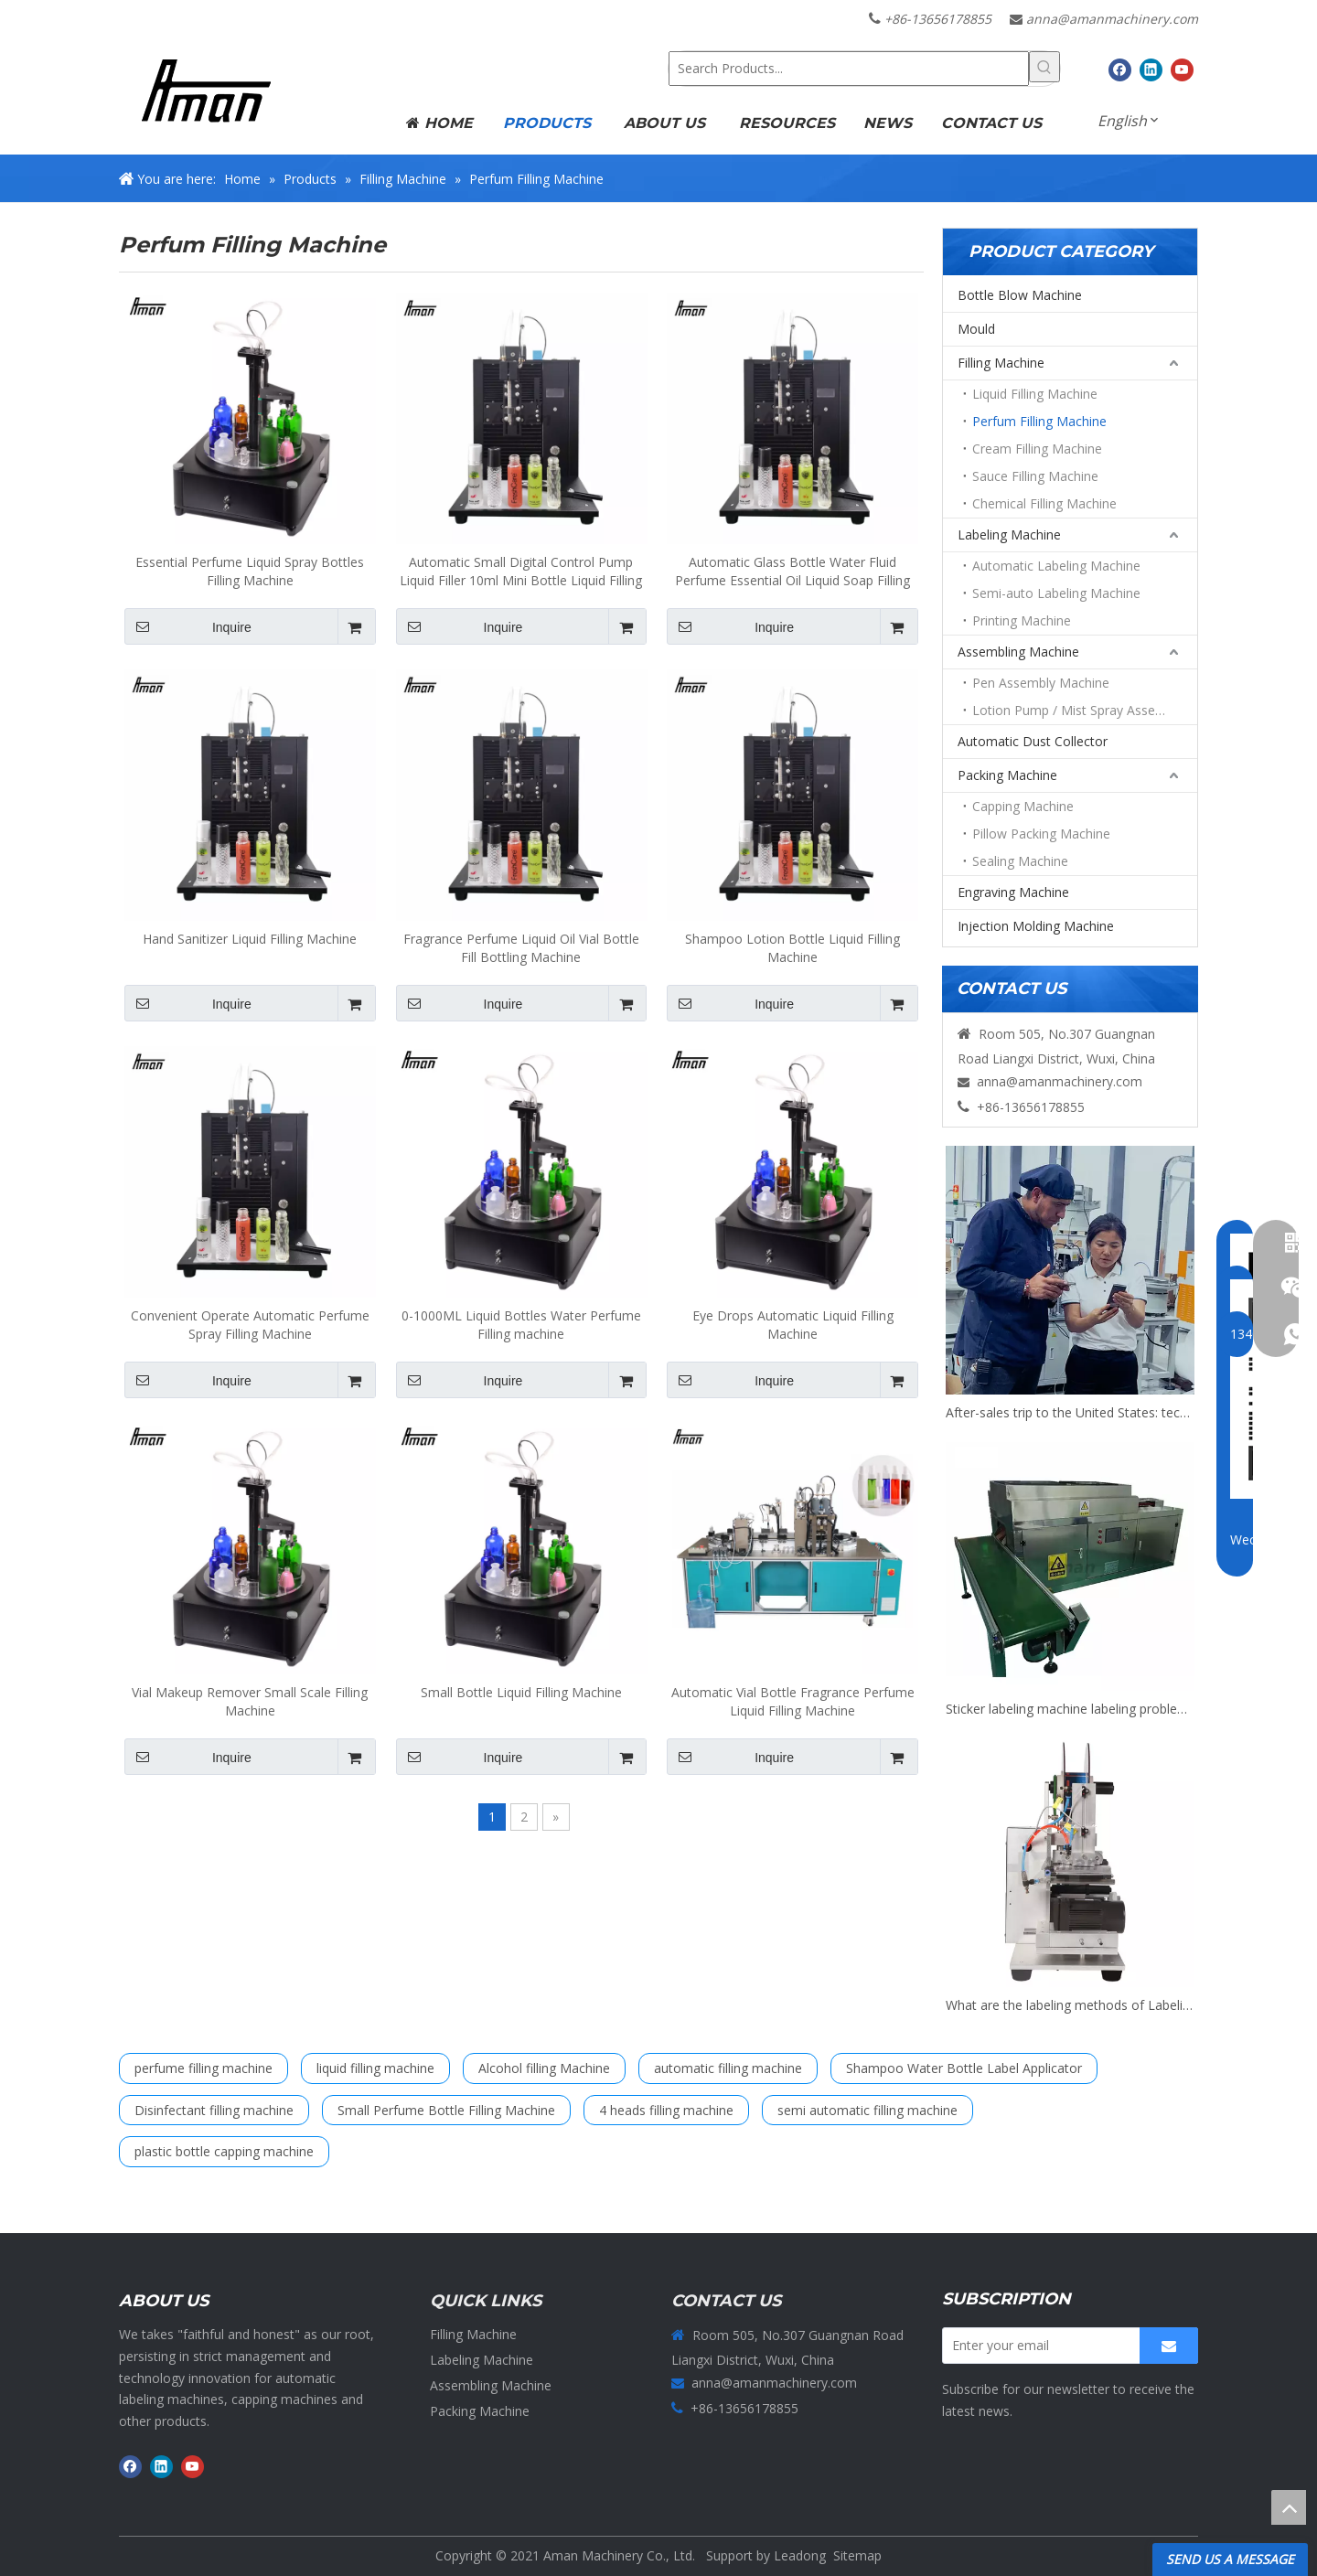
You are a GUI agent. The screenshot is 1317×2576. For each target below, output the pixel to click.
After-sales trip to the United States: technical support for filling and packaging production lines (1070, 1412)
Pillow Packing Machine (1041, 833)
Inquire (188, 626)
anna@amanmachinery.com (1112, 18)
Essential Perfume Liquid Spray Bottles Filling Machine (249, 571)
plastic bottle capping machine (224, 2151)
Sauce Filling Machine (1035, 476)
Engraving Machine (1013, 892)
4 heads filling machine (666, 2110)
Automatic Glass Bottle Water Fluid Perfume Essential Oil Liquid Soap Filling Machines (792, 571)
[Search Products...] (849, 68)
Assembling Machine (1018, 651)
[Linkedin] (1151, 69)
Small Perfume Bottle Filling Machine (446, 2110)
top (1288, 2507)
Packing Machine (1007, 775)
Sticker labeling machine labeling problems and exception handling (1070, 1708)
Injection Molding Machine (1036, 926)
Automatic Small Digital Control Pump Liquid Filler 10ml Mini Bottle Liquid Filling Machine (521, 571)
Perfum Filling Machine (1039, 421)
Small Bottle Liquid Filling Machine (521, 1692)
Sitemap (857, 2555)
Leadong (800, 2555)
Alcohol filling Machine (544, 2068)
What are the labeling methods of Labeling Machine (1070, 2005)
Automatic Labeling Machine (1056, 565)
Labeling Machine (1009, 534)
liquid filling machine (375, 2068)
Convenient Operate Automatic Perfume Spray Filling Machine (250, 1324)
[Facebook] (1119, 69)
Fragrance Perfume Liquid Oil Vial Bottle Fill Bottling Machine (521, 948)
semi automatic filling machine (867, 2110)
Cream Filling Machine (1037, 448)
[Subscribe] (1169, 2345)
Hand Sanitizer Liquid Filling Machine (250, 938)
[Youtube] (1182, 69)
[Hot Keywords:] (1044, 66)
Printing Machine (1021, 620)
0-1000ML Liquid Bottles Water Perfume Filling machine (521, 1324)
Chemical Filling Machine (1044, 503)
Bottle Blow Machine (1020, 295)
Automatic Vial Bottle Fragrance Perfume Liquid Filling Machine (793, 1701)
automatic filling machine (728, 2068)
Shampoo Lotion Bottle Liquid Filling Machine (792, 948)
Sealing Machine (1020, 861)
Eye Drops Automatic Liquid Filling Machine (793, 1324)
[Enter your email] (1037, 2345)
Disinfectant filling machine (214, 2110)
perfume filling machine (203, 2068)
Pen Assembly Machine (1040, 682)
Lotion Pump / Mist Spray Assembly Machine (1084, 710)
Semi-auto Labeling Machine (1056, 593)
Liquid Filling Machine (1035, 393)
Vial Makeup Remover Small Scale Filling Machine (250, 1701)
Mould (976, 328)
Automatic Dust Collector (1033, 741)
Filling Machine (1001, 362)
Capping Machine (1023, 806)
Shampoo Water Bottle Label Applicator (964, 2068)
